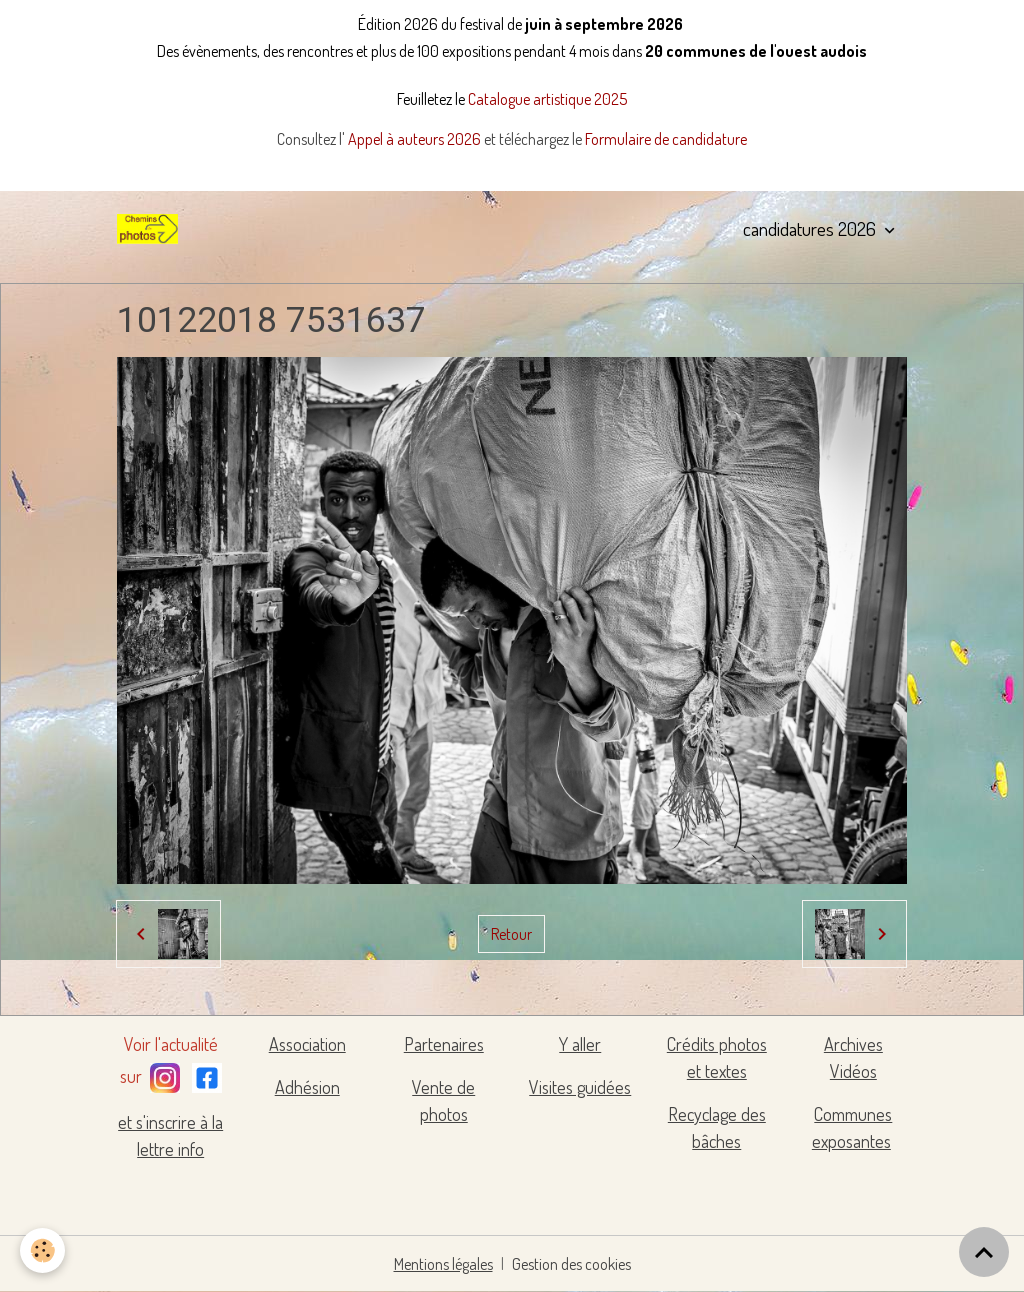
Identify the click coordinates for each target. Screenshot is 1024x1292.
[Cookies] (42, 1250)
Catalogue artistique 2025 (547, 99)
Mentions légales (443, 1264)
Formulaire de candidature (666, 139)
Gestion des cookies (571, 1264)
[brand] (151, 229)
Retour (511, 934)
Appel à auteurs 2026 (416, 139)
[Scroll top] (984, 1252)
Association (307, 1044)
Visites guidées (580, 1087)
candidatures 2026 (811, 228)
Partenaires (444, 1044)
